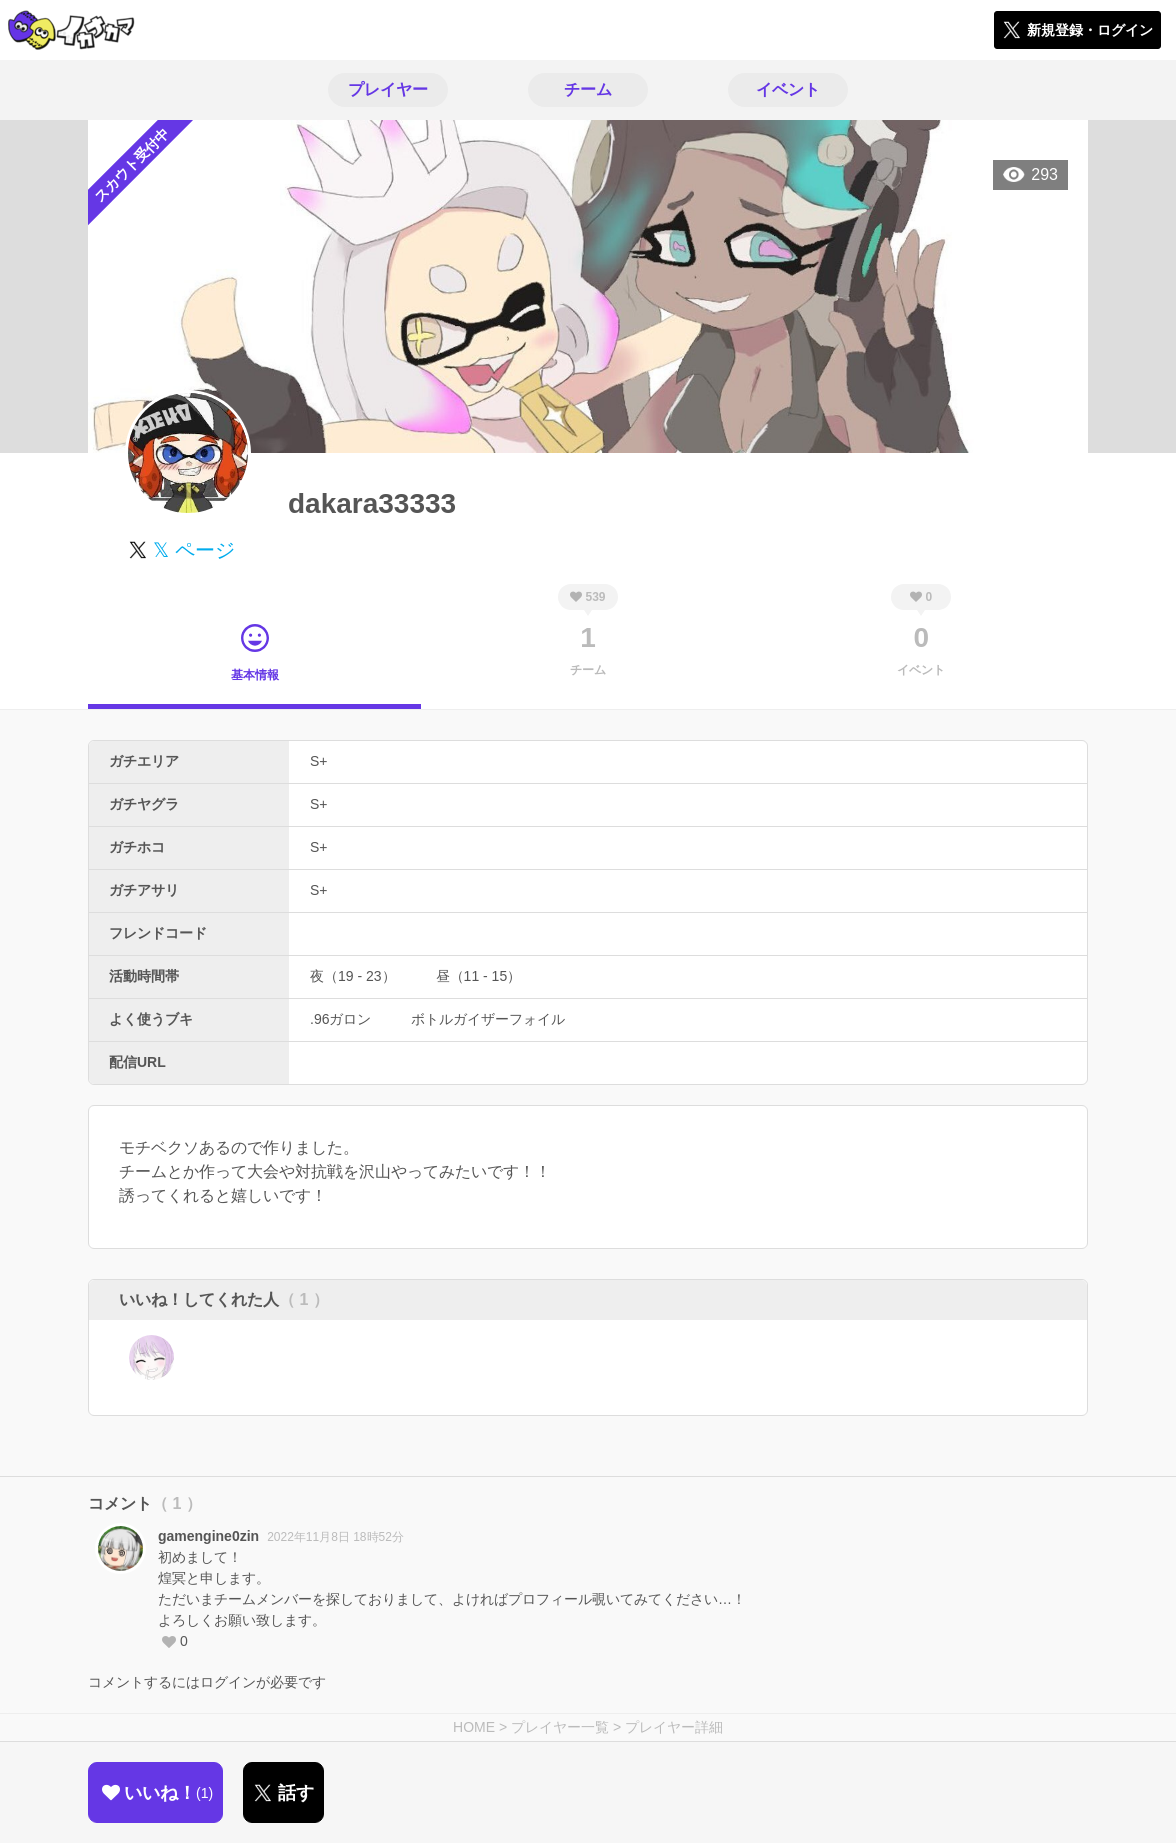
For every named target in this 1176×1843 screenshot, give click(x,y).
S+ (319, 761)
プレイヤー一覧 (560, 1727)
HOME (474, 1727)
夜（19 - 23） (353, 976)
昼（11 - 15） (479, 976)
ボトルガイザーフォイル (488, 1019)
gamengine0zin (208, 1536)
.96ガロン (340, 1019)
